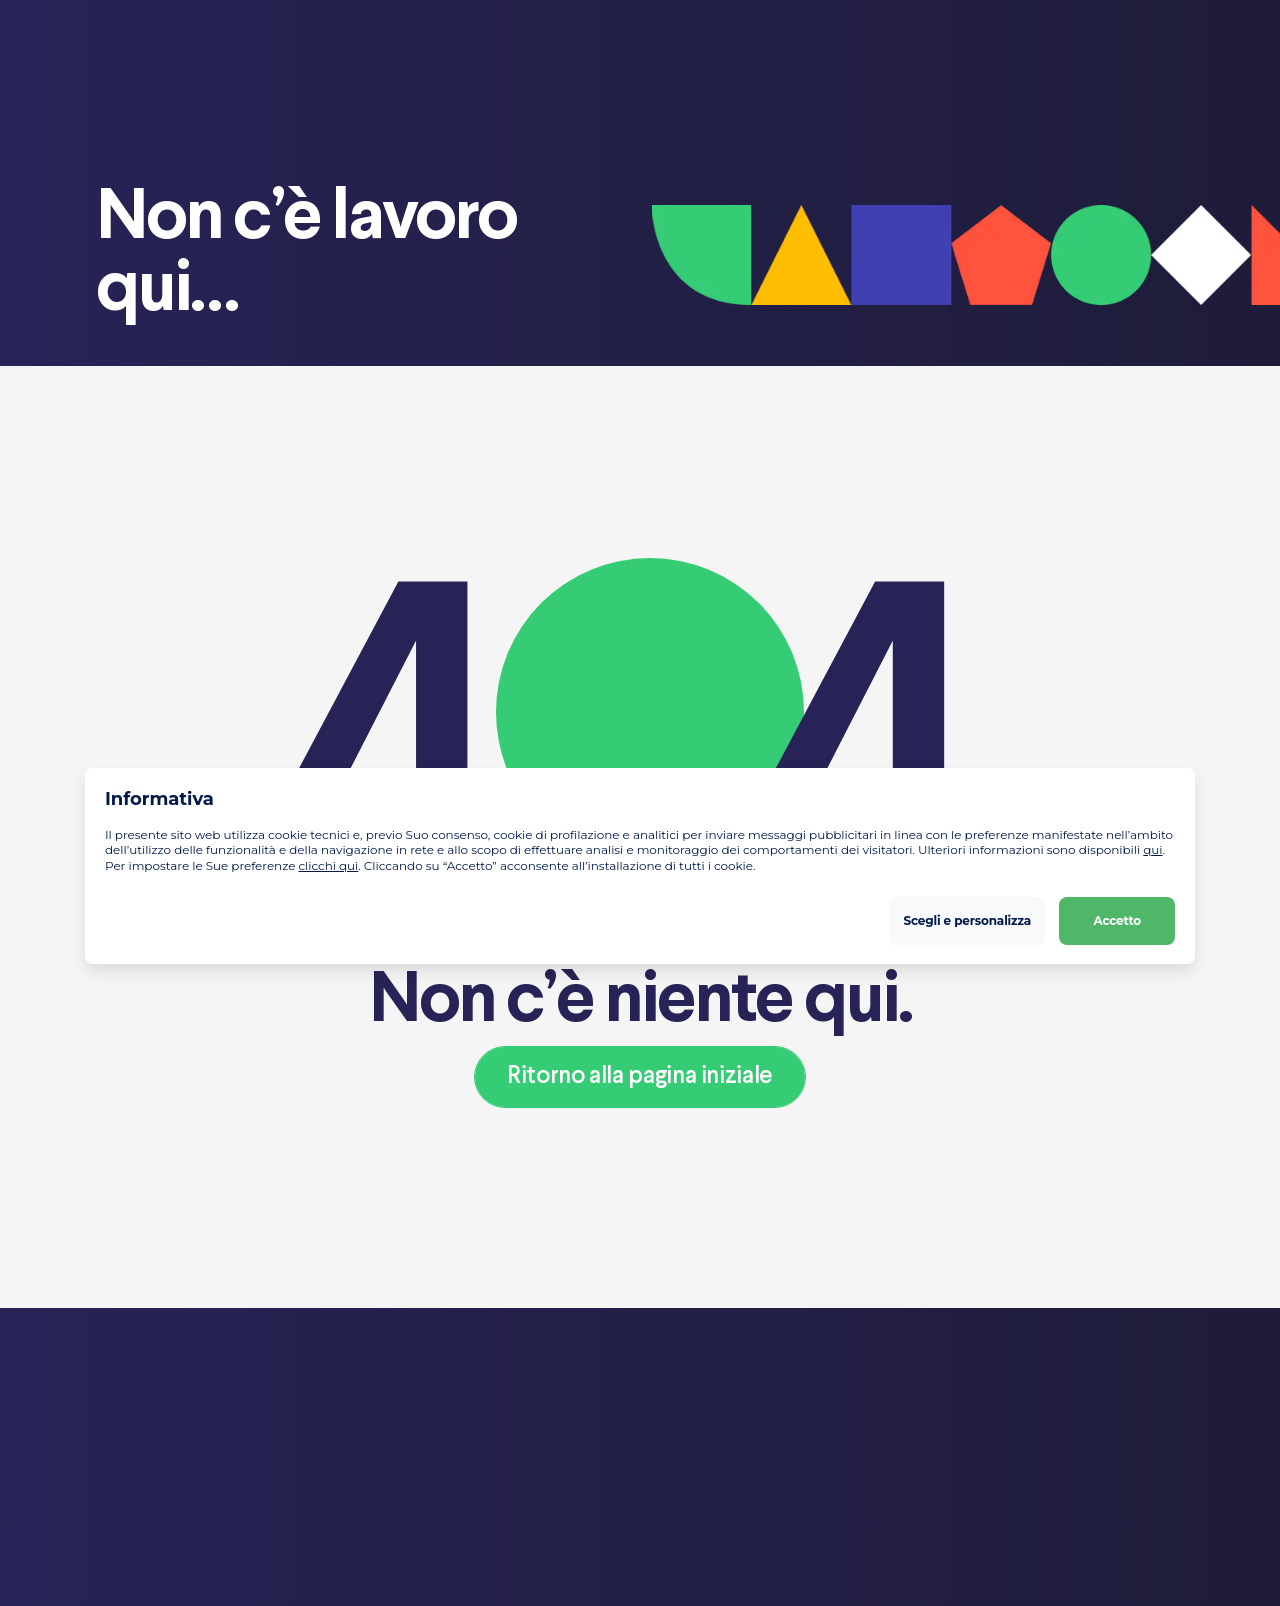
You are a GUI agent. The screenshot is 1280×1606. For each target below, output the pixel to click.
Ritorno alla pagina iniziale (640, 1076)
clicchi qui (328, 865)
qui (1152, 849)
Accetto (1117, 919)
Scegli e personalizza (967, 919)
